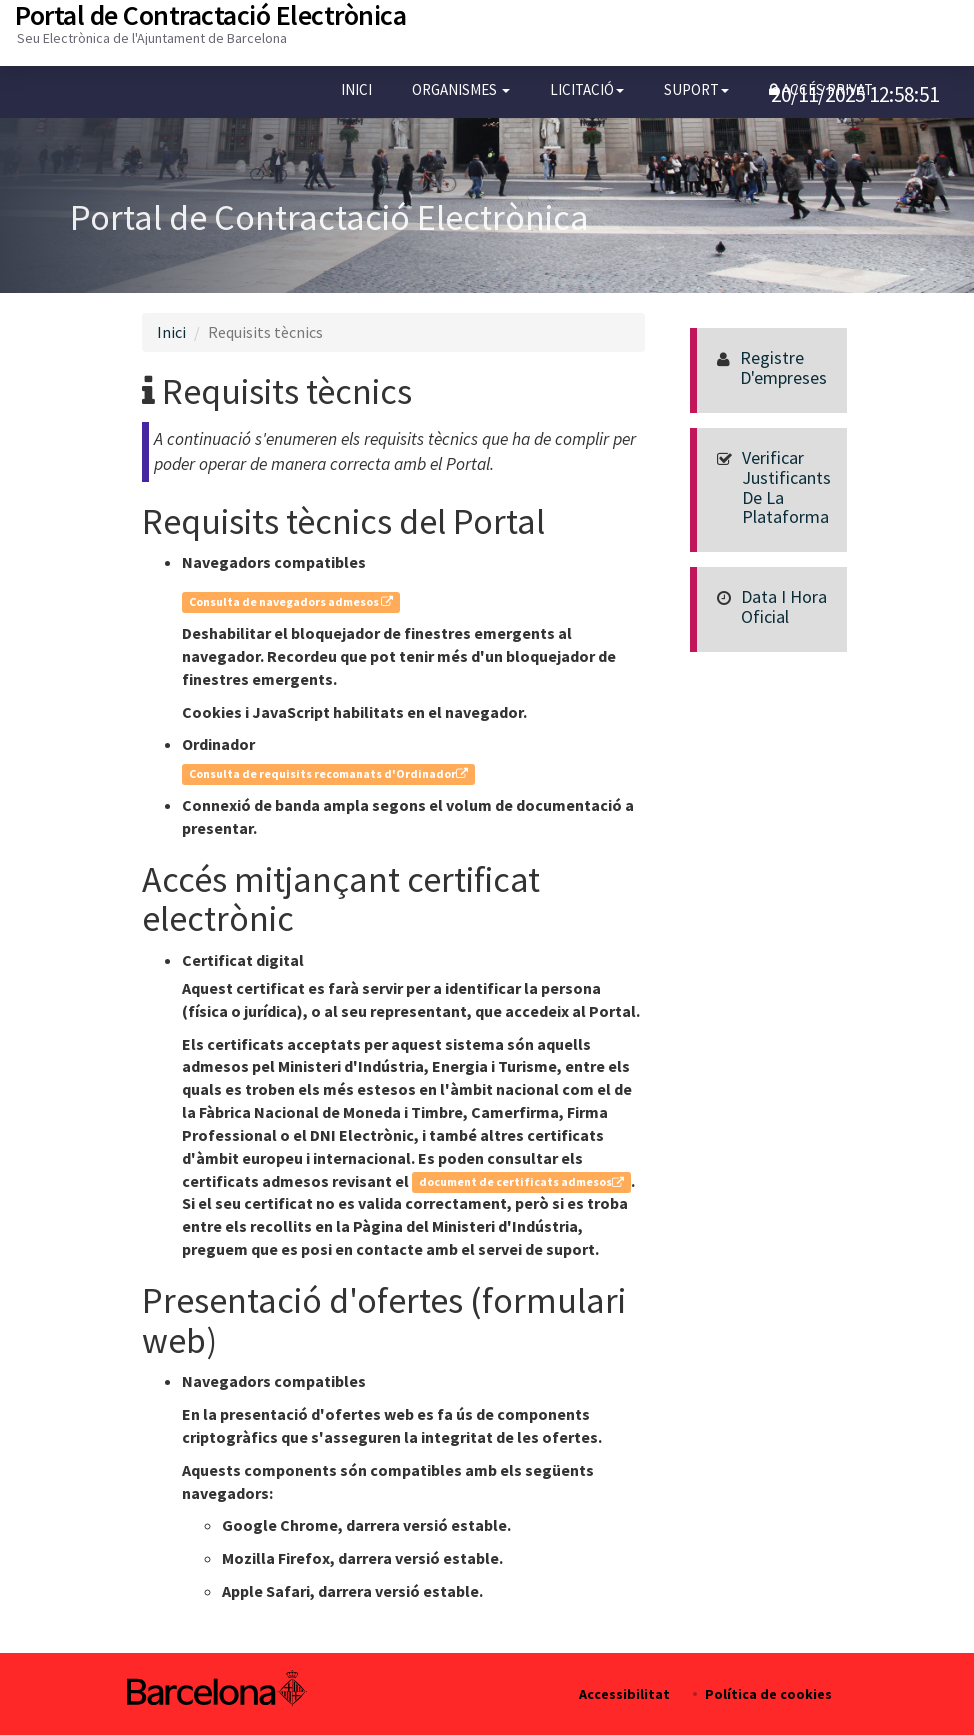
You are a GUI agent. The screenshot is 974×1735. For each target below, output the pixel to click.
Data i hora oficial (784, 606)
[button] (461, 90)
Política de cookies (768, 1694)
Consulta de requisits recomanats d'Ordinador (328, 773)
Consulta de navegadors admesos (291, 601)
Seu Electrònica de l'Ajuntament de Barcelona (152, 38)
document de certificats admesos (521, 1182)
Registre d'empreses (783, 367)
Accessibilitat (624, 1694)
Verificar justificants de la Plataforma (786, 487)
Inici (356, 89)
